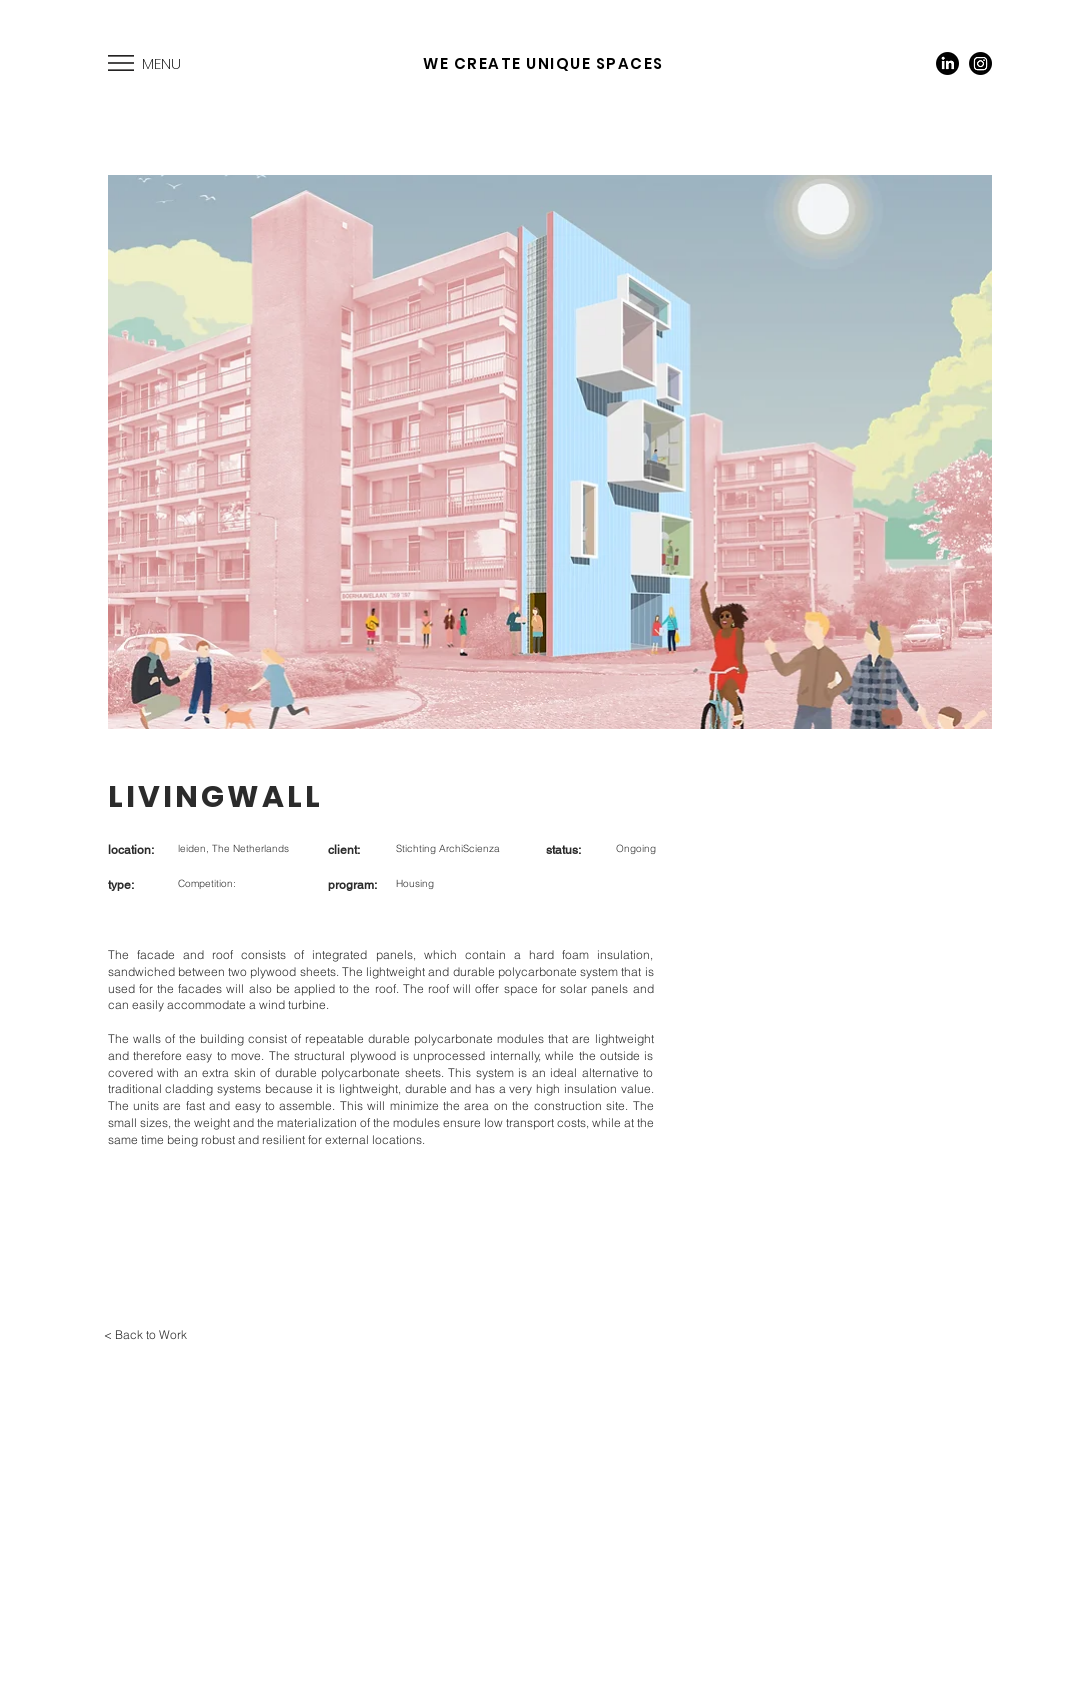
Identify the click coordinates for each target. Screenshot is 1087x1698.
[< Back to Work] (145, 1335)
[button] (121, 63)
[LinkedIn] (947, 63)
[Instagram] (980, 63)
